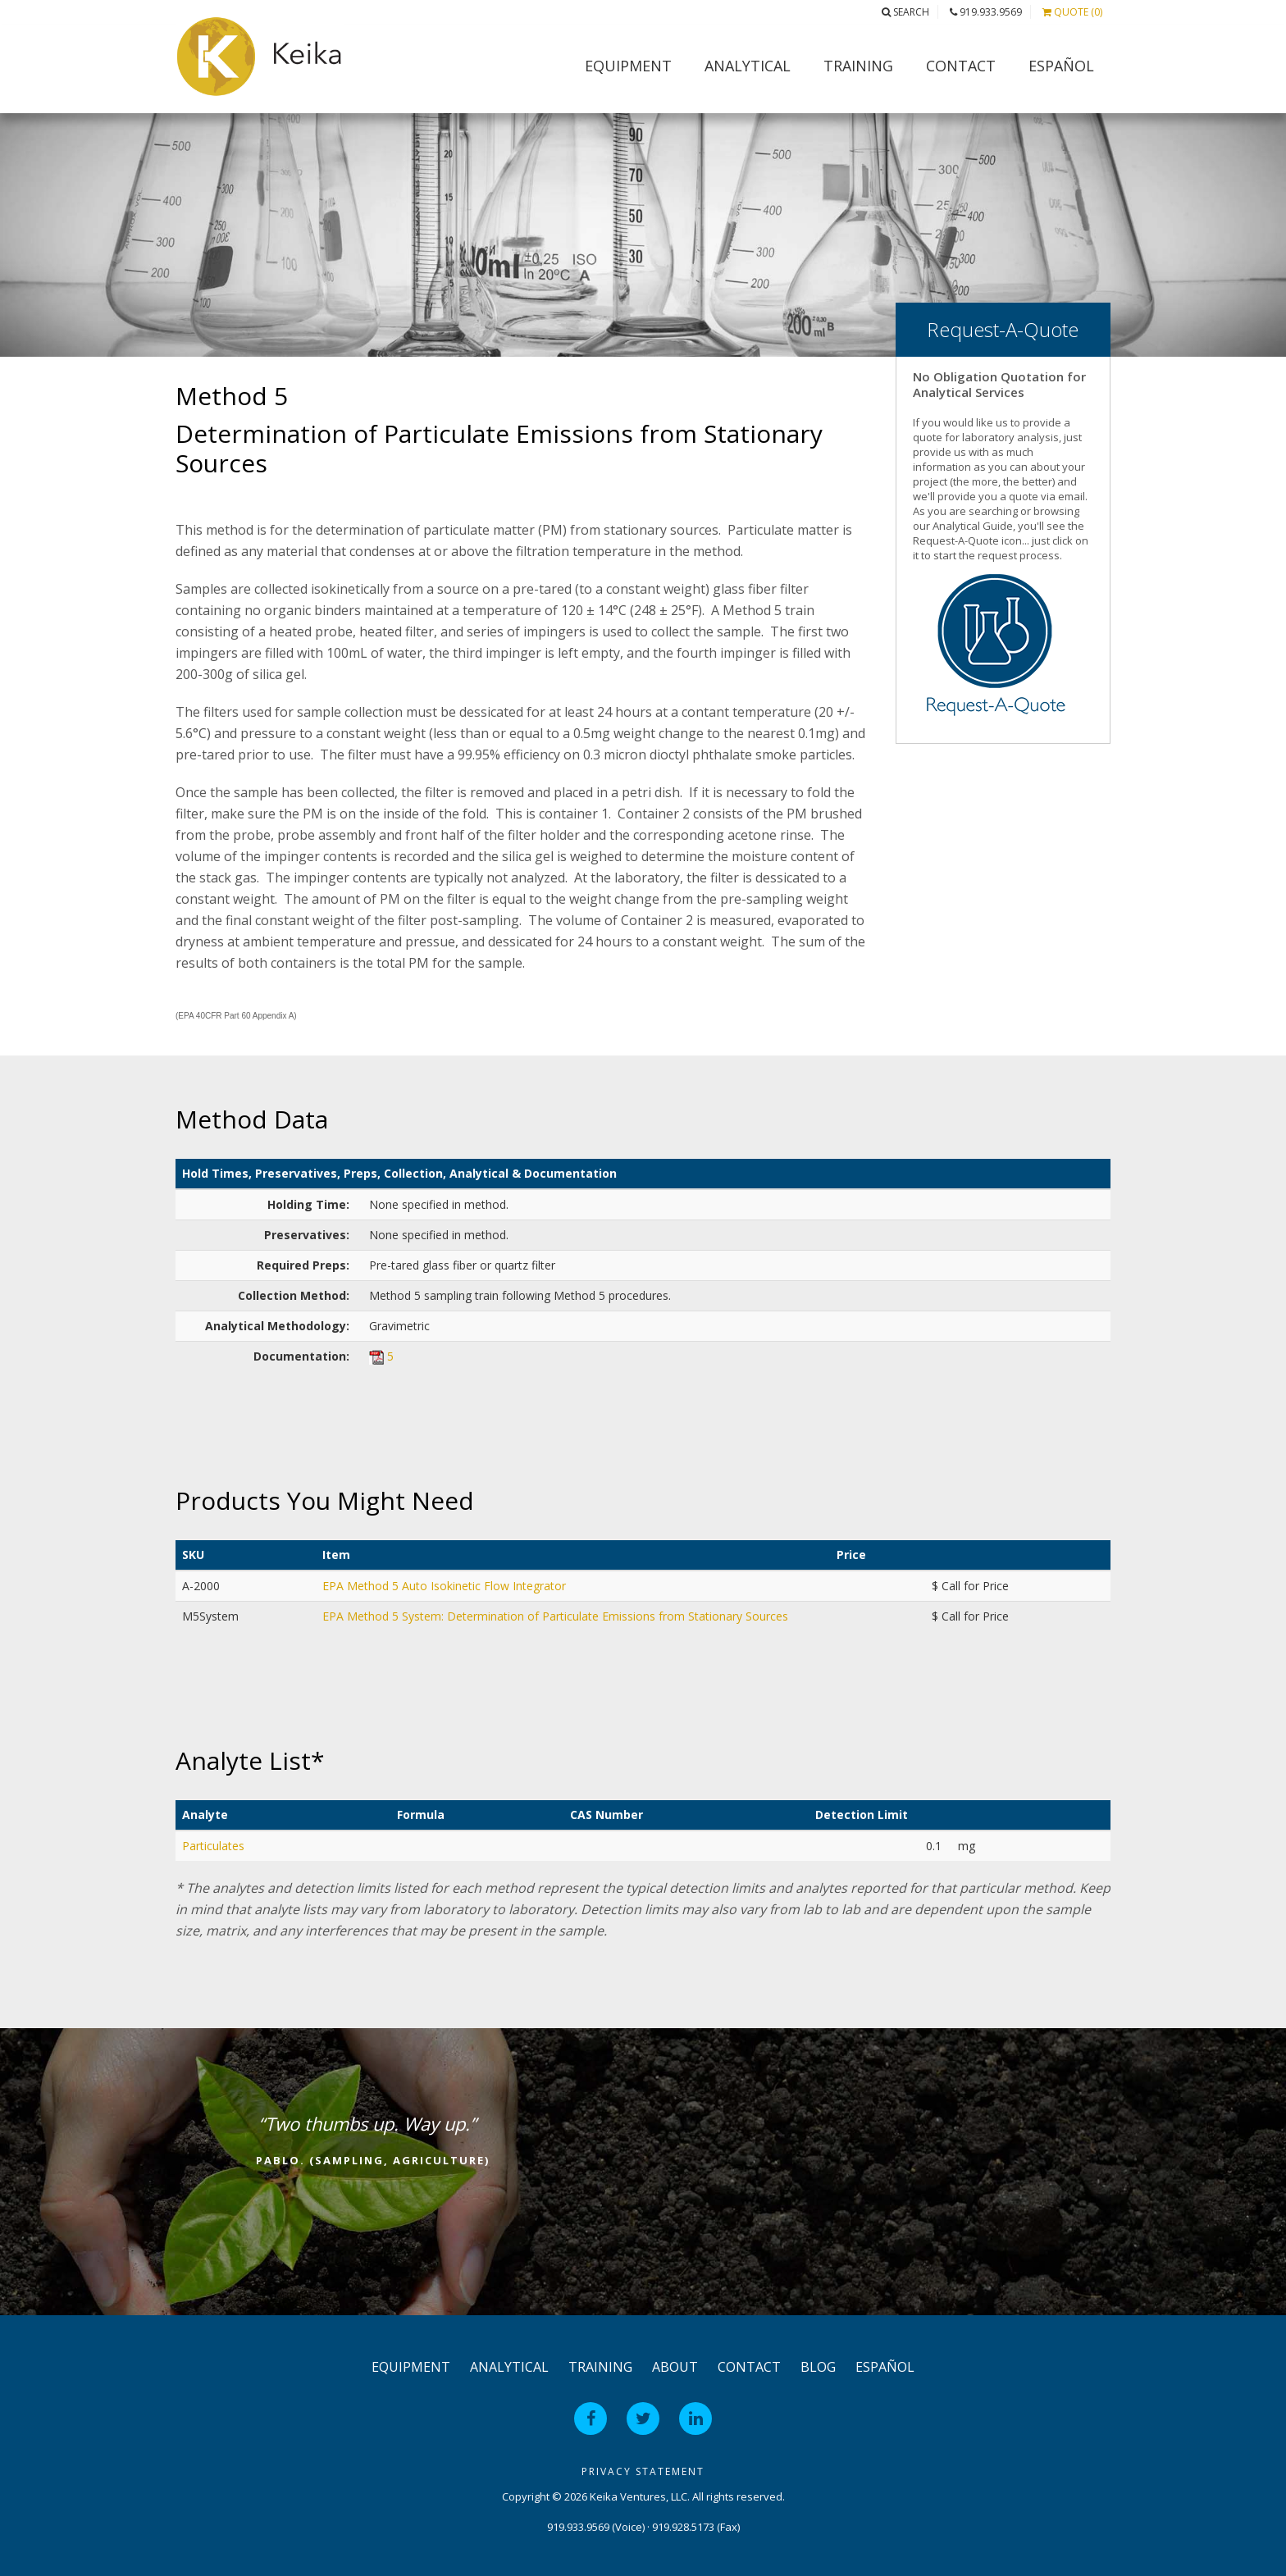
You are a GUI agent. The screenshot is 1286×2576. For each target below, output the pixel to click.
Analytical (748, 65)
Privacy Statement (643, 2471)
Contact (961, 65)
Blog (818, 2367)
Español (1061, 65)
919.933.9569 (986, 12)
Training (858, 65)
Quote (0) (1072, 12)
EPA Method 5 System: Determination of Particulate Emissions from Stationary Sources (555, 1616)
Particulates (213, 1845)
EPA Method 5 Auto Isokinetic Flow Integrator (444, 1585)
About (675, 2367)
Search (905, 12)
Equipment (628, 65)
